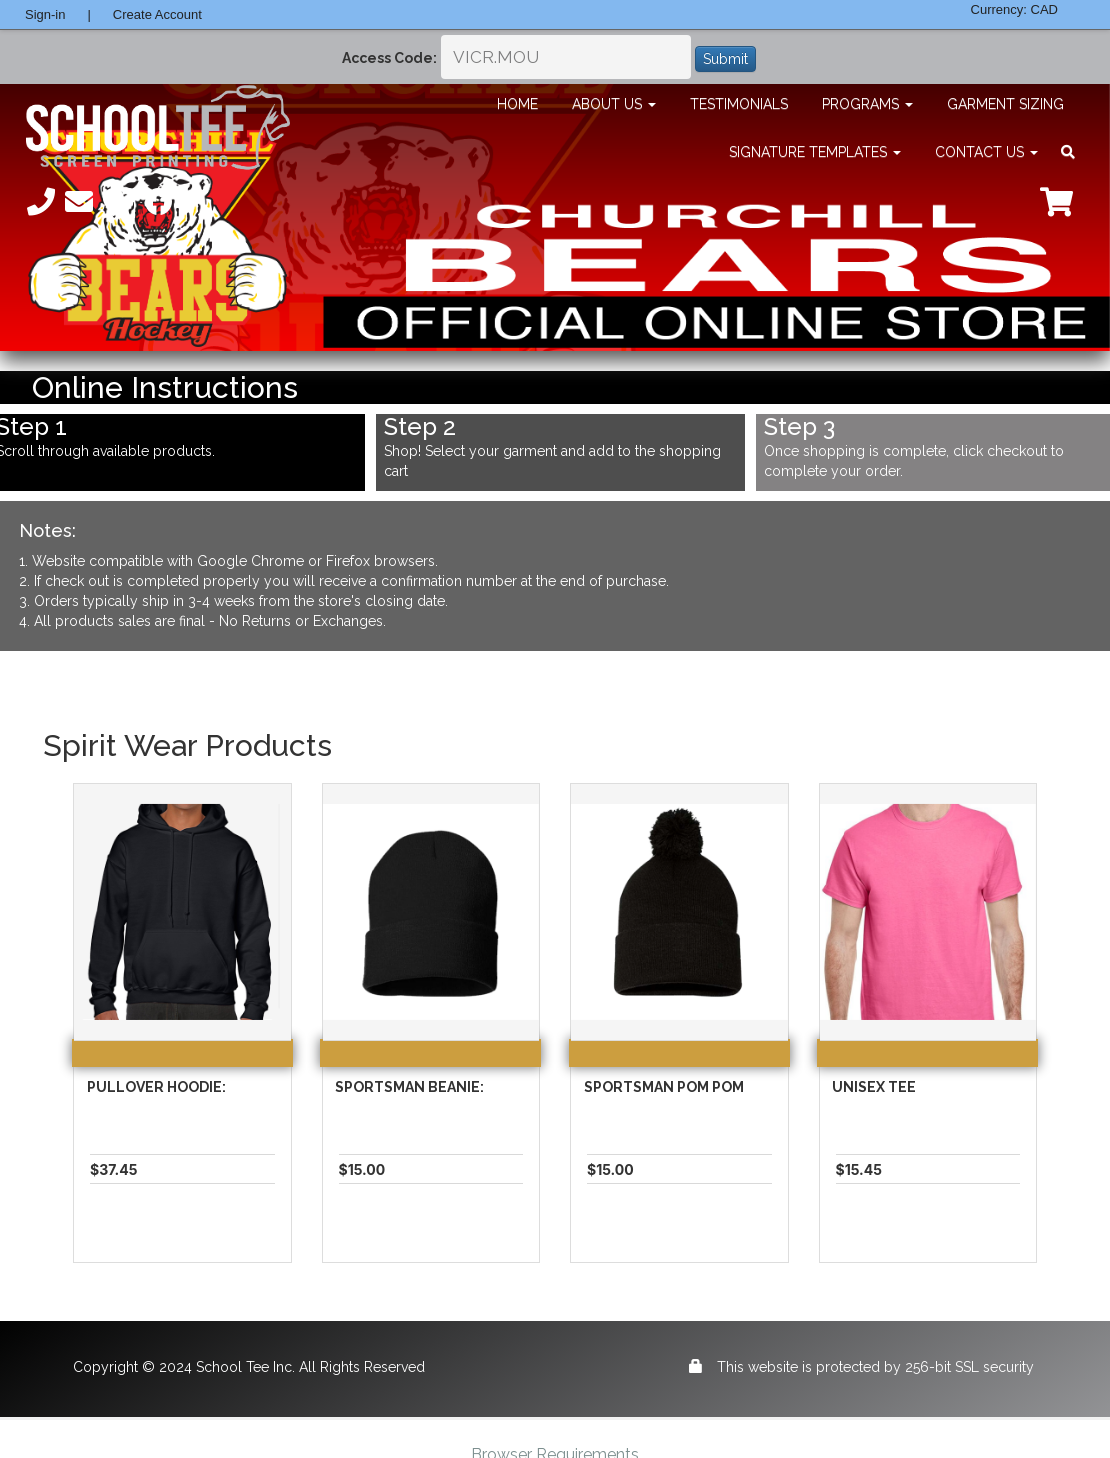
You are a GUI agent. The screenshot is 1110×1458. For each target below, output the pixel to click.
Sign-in (45, 14)
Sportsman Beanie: (409, 1087)
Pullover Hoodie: (156, 1087)
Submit (725, 59)
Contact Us (986, 152)
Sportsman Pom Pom (664, 1087)
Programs (867, 104)
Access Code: (389, 58)
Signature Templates (815, 152)
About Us (614, 104)
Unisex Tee (874, 1087)
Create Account (157, 14)
